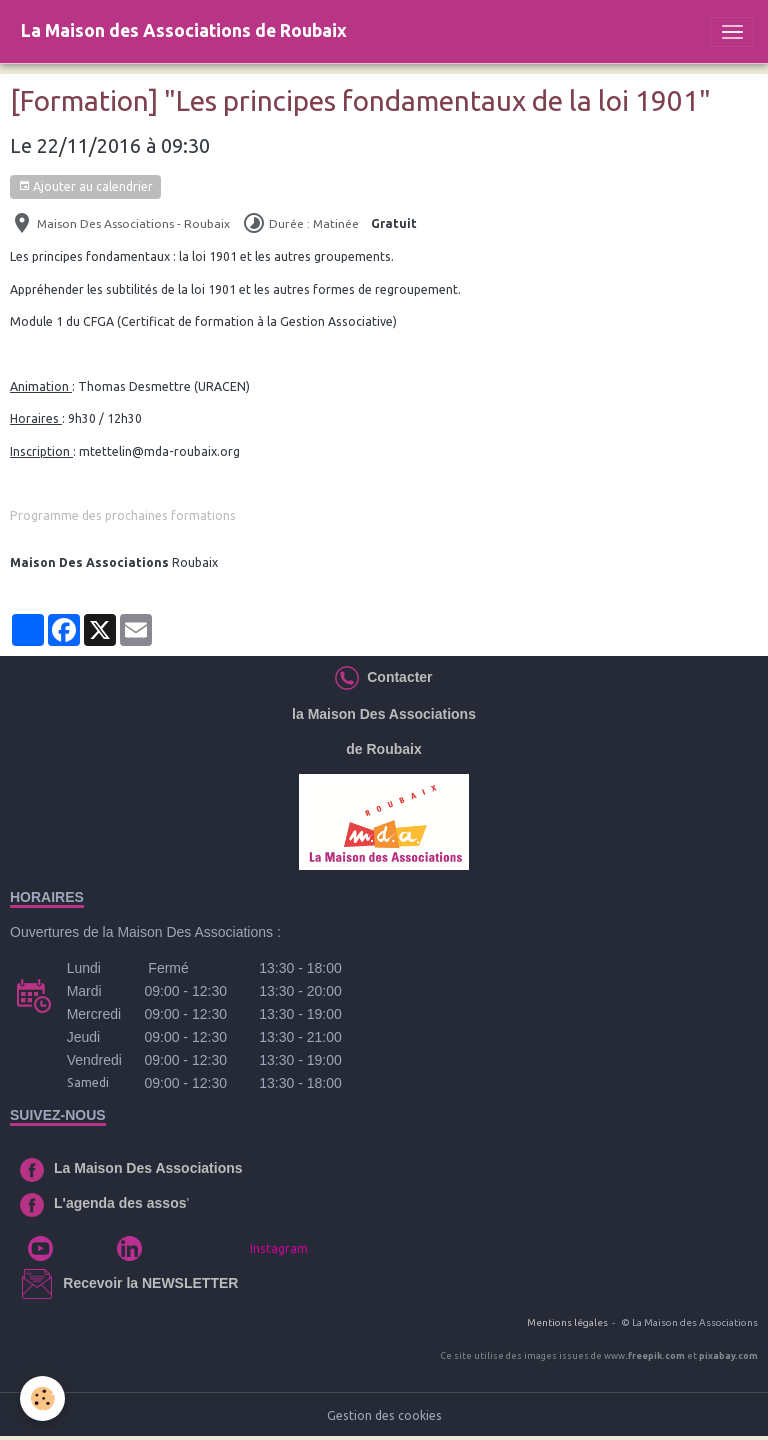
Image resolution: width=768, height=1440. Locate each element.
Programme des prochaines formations (123, 515)
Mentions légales (567, 1322)
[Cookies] (42, 1398)
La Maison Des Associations (148, 1168)
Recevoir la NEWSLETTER (150, 1283)
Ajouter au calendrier (85, 186)
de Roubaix (383, 749)
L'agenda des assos (120, 1203)
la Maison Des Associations (384, 714)
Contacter (395, 677)
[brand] (184, 31)
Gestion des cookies (384, 1415)
